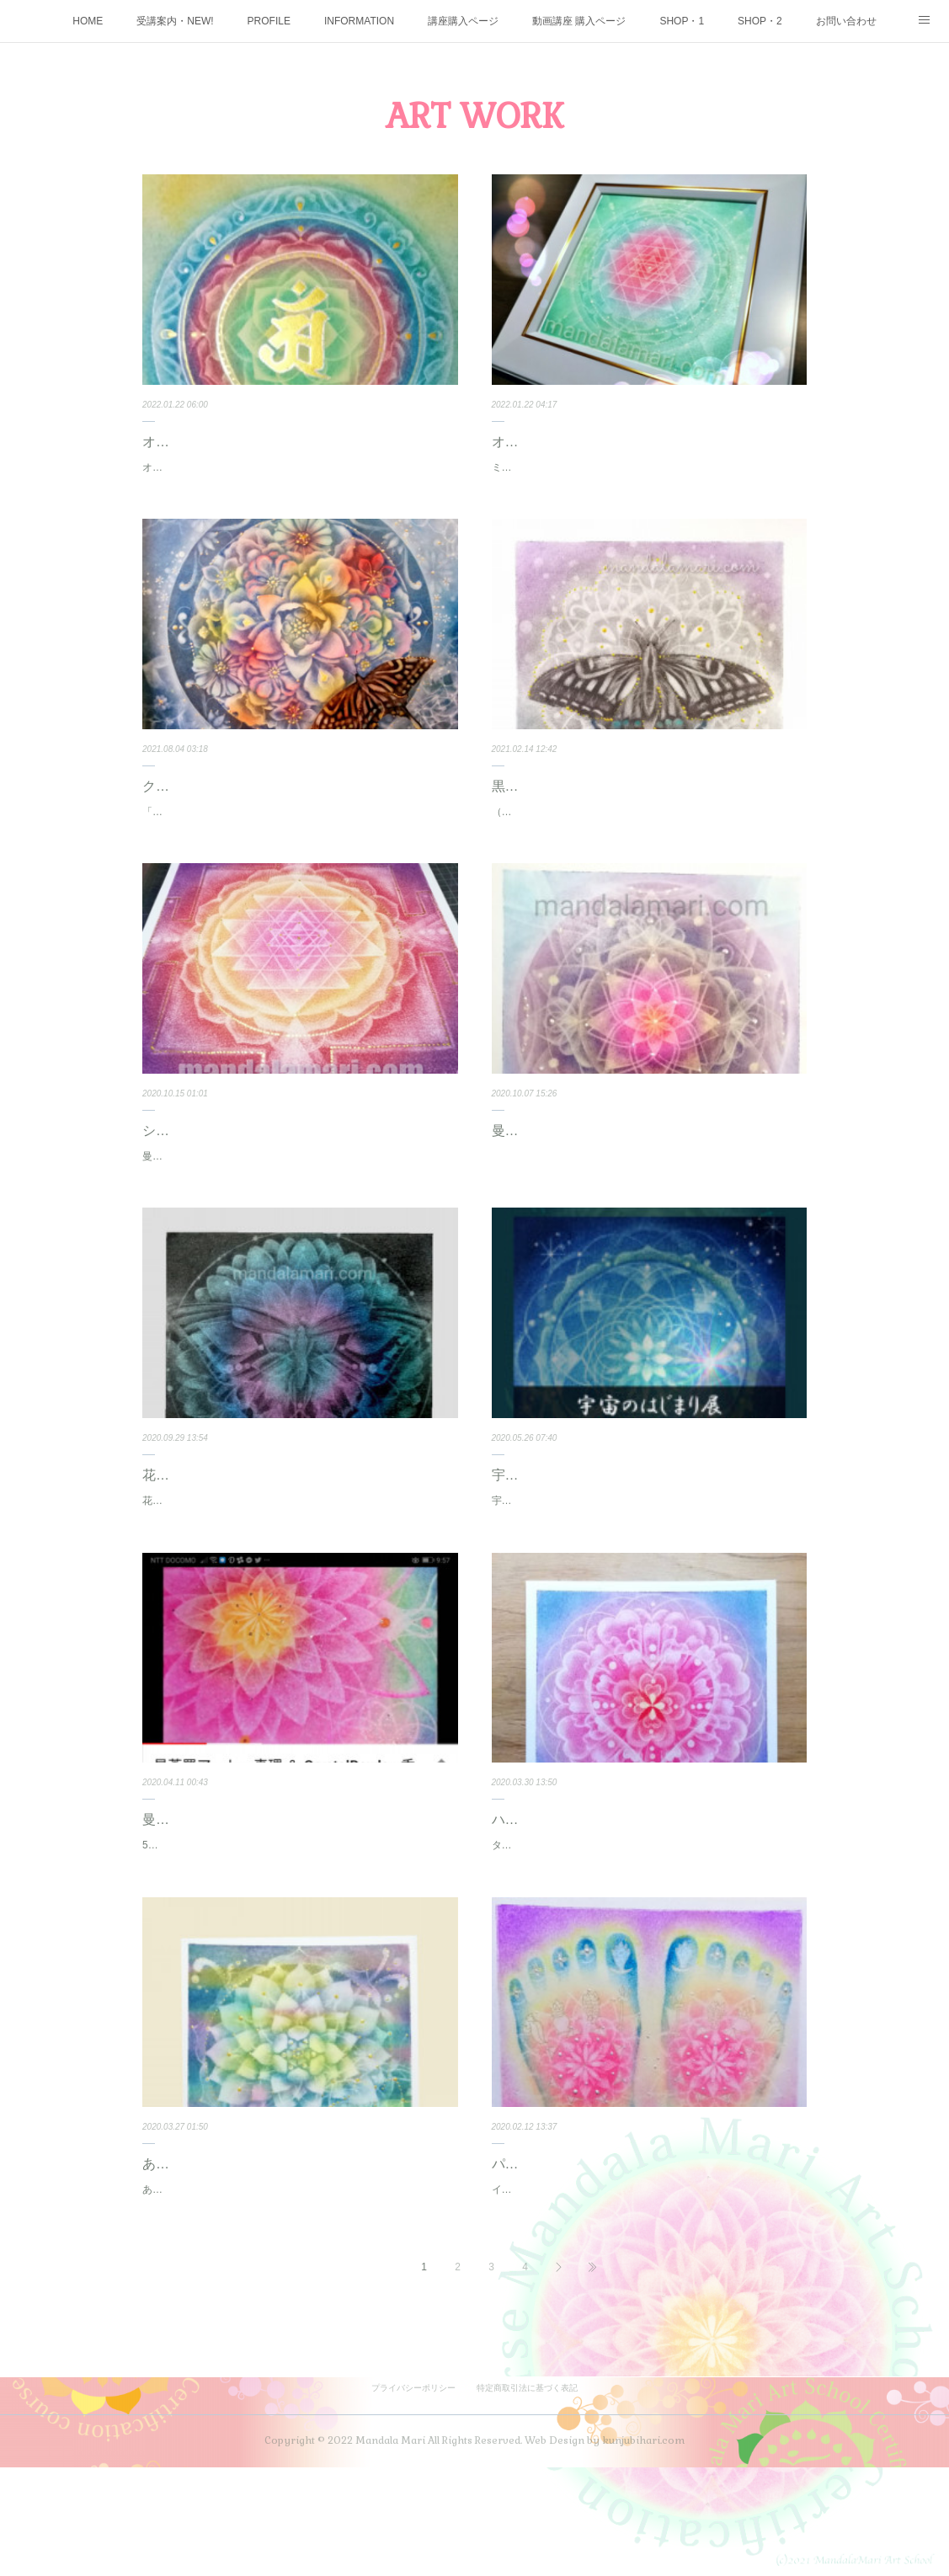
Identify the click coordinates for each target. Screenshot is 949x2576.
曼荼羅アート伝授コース (566, 1167)
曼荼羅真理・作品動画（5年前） (240, 1892)
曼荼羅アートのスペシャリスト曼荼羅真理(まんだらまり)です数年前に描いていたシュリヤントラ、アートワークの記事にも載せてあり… (299, 1202)
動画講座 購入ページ (579, 21)
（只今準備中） (527, 829)
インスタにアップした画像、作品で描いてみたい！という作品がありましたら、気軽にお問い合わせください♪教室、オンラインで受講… (648, 2290)
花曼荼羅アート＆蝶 (203, 1530)
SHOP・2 (760, 21)
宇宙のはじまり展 (546, 1530)
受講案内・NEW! (174, 21)
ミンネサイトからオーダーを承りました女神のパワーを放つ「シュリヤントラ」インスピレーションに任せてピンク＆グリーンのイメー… (648, 476)
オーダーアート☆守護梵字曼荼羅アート (263, 442)
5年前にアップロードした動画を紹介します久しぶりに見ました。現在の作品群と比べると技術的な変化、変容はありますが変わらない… (299, 1927)
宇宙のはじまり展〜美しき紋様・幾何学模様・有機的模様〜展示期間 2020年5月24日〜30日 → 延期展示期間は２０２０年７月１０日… (649, 1564)
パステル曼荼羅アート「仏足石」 (593, 2255)
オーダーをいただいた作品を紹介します (233, 467)
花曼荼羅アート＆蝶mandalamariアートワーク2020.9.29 (269, 1555)
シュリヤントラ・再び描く (223, 1167)
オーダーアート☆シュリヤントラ (593, 442)
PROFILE (269, 21)
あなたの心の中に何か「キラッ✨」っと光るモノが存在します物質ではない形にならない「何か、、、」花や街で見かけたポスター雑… (299, 2290)
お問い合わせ (846, 21)
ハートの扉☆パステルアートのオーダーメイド (633, 1892)
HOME (87, 21)
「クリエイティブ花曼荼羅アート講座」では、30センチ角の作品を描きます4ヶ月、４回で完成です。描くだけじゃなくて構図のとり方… (299, 839)
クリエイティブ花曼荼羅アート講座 (250, 804)
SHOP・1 (681, 21)
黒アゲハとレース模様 (559, 804)
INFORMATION (359, 21)
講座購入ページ (463, 21)
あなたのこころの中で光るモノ (236, 2255)
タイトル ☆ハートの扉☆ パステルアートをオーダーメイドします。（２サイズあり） (643, 1927)
